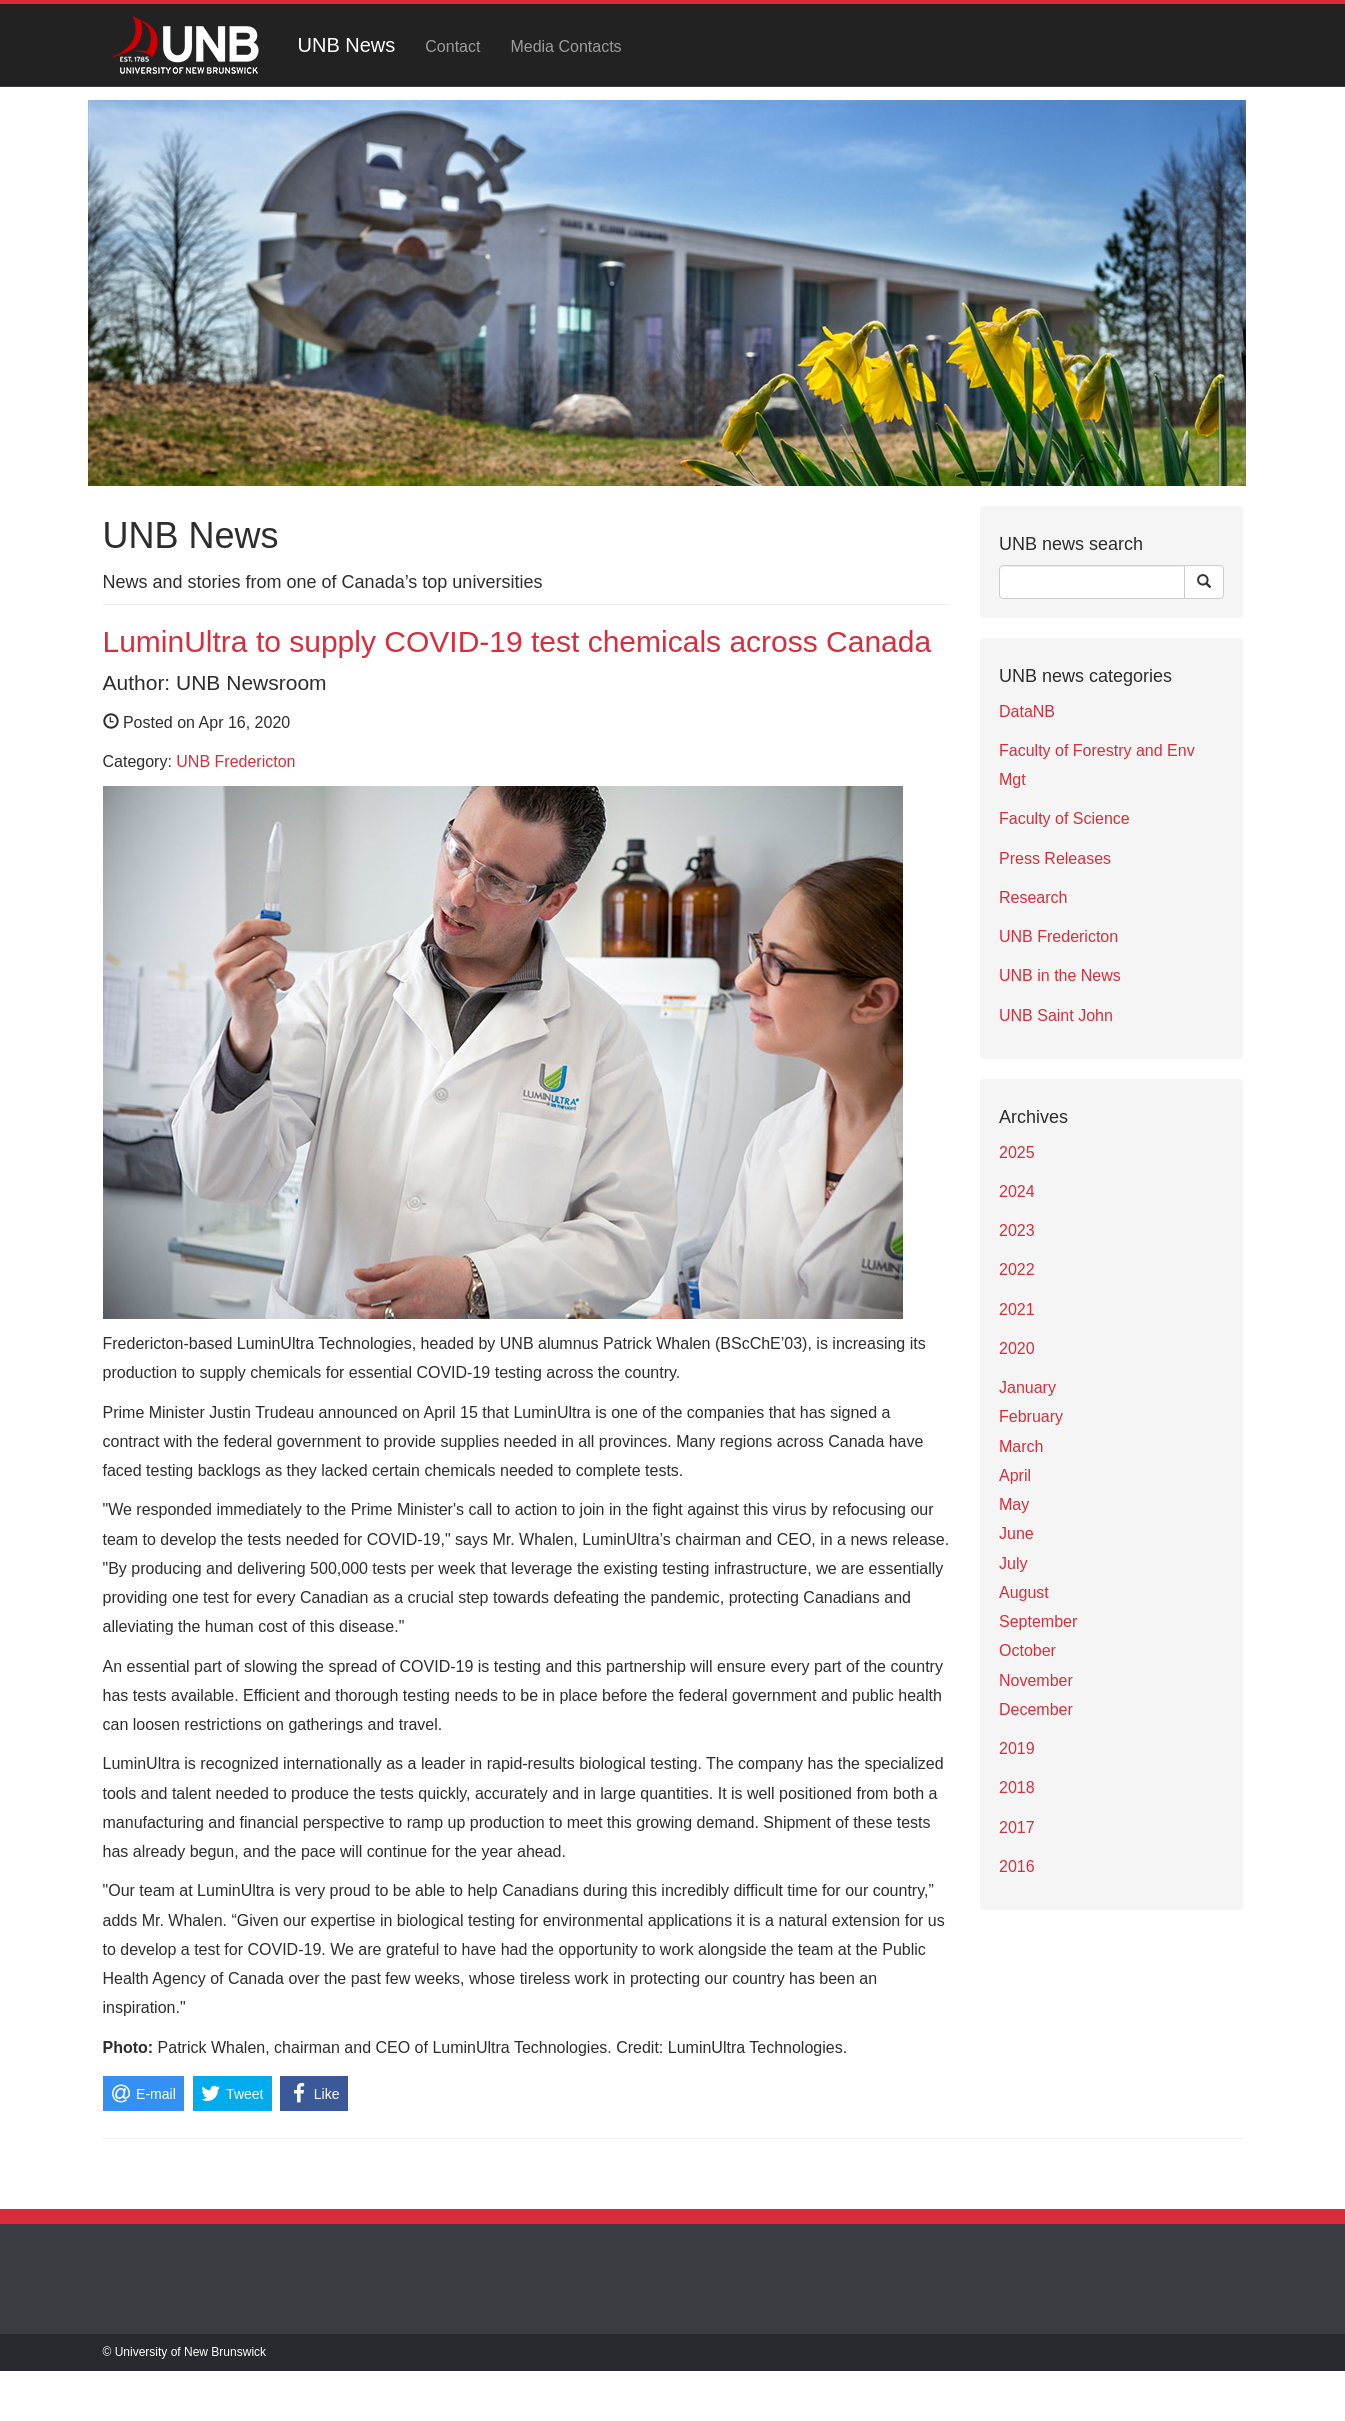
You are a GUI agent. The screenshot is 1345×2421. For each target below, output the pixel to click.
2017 (1017, 1827)
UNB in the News (1060, 975)
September (1038, 1621)
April (1015, 1475)
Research (1033, 897)
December (1036, 1709)
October (1027, 1650)
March (1021, 1446)
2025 (1017, 1152)
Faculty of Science (1064, 818)
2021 (1017, 1309)
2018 (1017, 1787)
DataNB (1027, 711)
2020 (1017, 1348)
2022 (1017, 1269)
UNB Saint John (1056, 1015)
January (1027, 1387)
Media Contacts (565, 46)
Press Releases (1055, 858)
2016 (1017, 1866)
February (1031, 1416)
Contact (452, 46)
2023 (1017, 1230)
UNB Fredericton (235, 761)
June (1016, 1533)
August (1024, 1592)
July (1013, 1563)
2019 (1017, 1748)
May (1014, 1504)
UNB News (347, 45)
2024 (1017, 1191)
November (1036, 1680)
